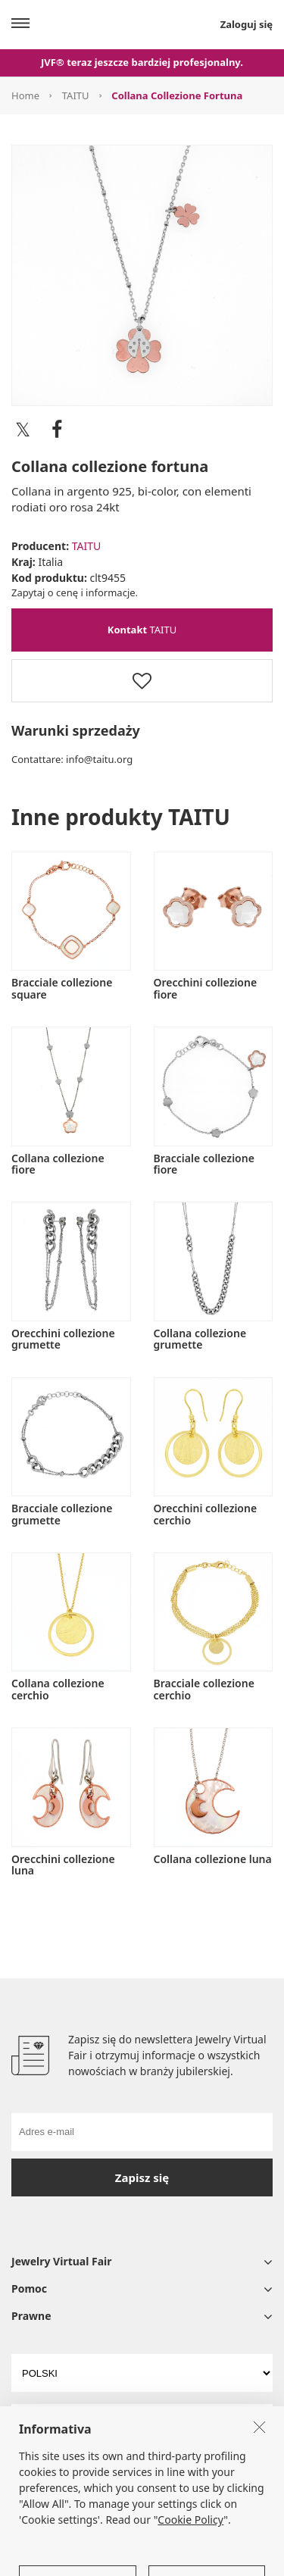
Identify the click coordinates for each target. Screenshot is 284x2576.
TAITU (75, 95)
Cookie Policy (190, 2563)
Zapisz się (142, 2177)
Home (25, 95)
